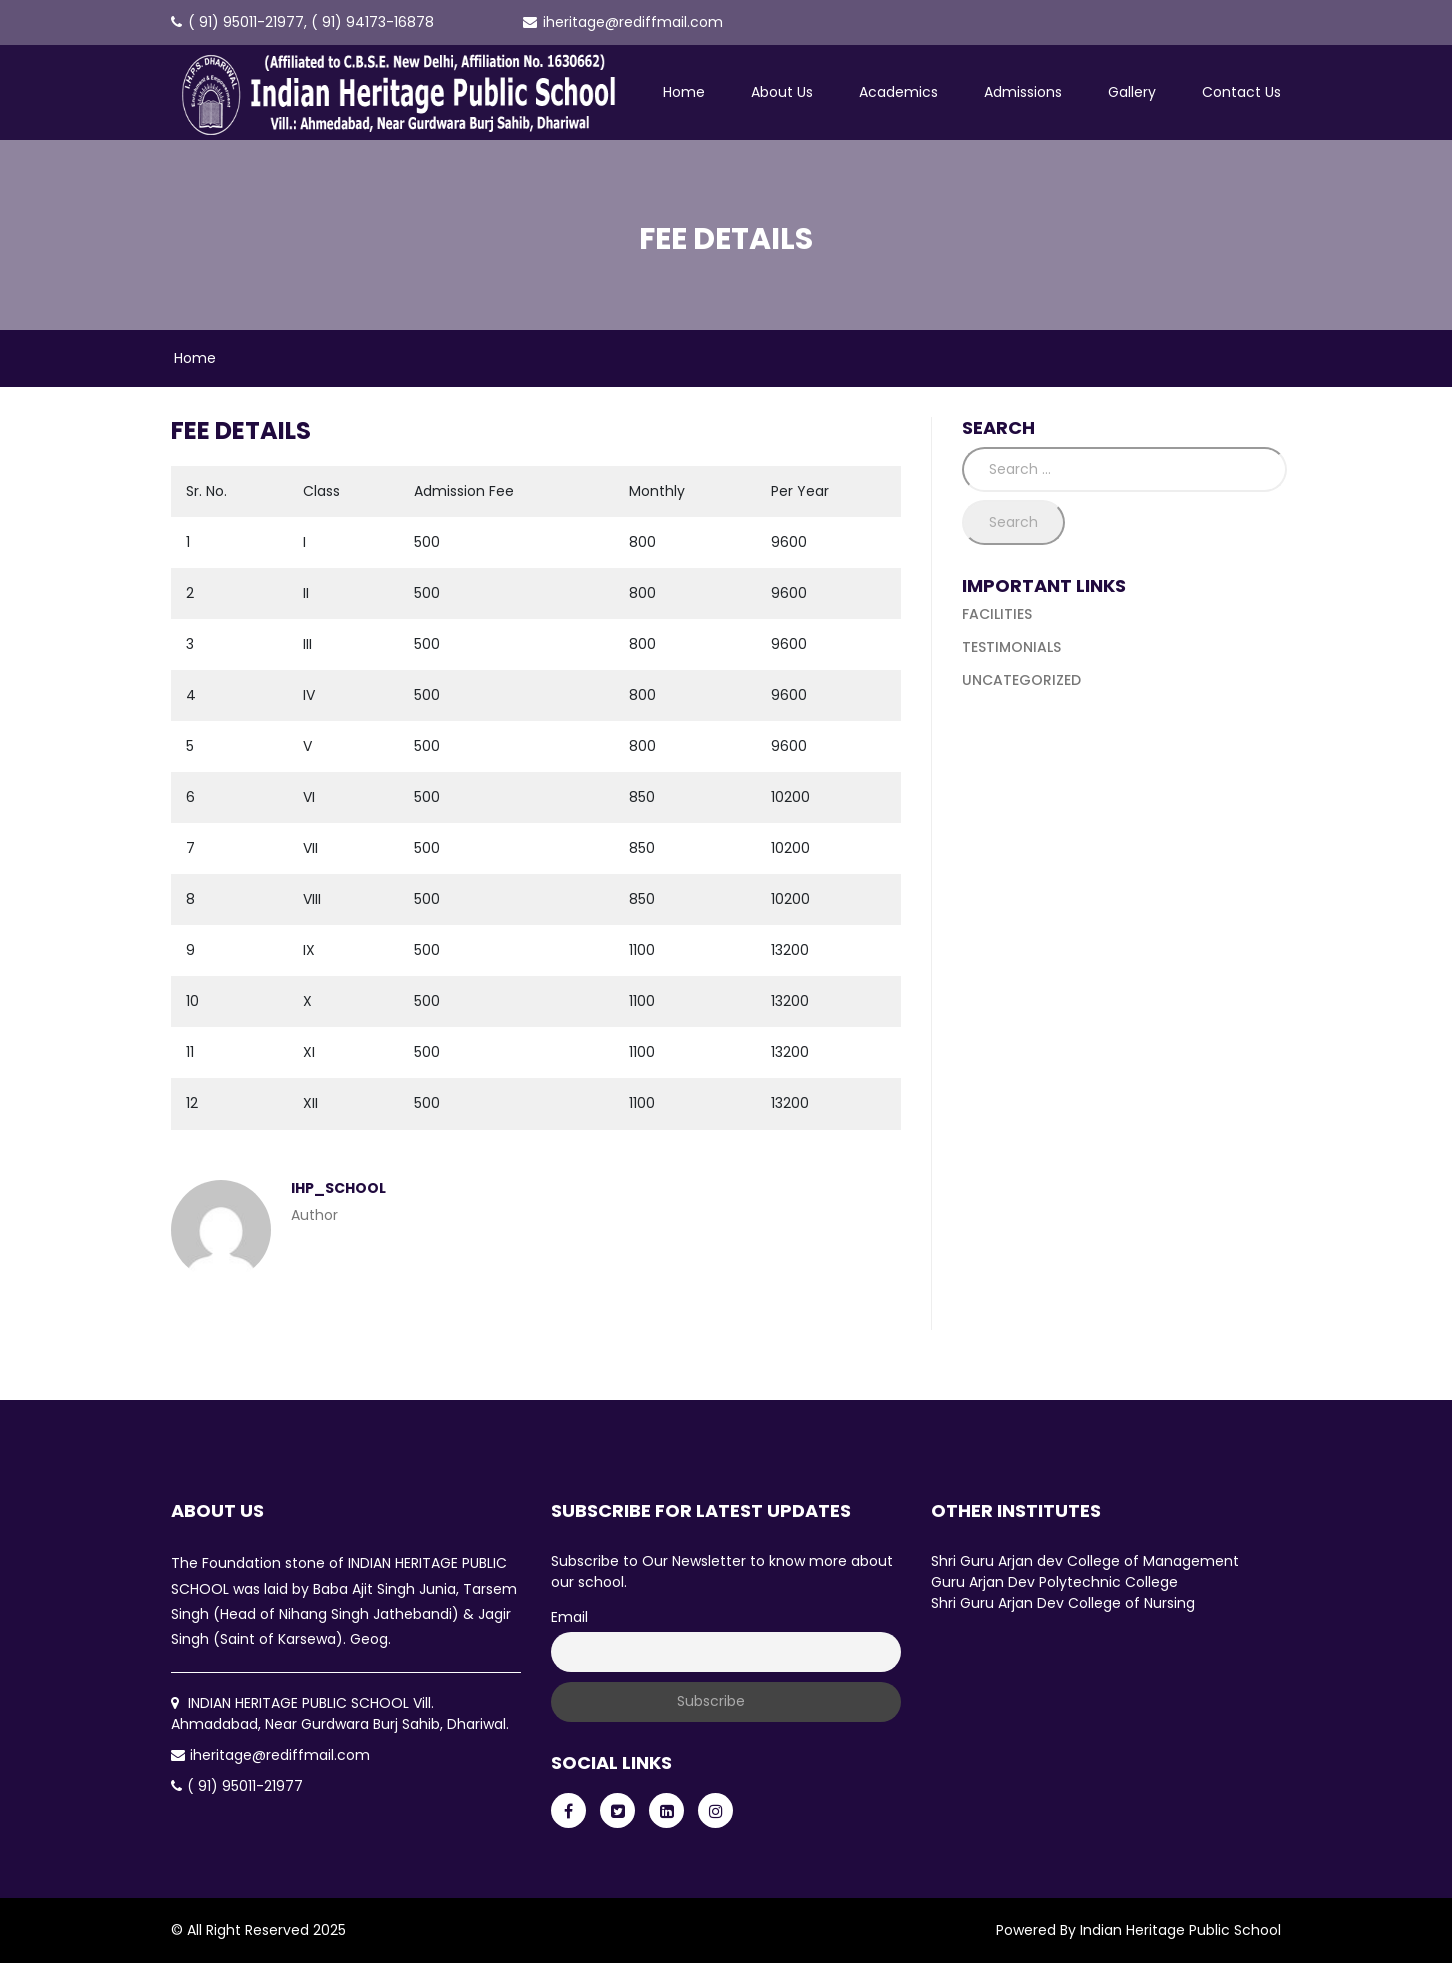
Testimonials (1011, 647)
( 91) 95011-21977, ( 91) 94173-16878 (302, 22)
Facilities (997, 614)
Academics (898, 92)
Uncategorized (1021, 680)
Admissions (1023, 92)
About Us (782, 92)
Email (569, 1617)
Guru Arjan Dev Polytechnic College (1054, 1582)
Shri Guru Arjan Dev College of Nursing (1063, 1603)
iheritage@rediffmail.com (623, 22)
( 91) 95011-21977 (237, 1786)
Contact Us (1241, 92)
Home (684, 92)
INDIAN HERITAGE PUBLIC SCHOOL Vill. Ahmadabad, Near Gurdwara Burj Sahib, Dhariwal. (340, 1713)
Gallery (1132, 92)
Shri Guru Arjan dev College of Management (1085, 1561)
